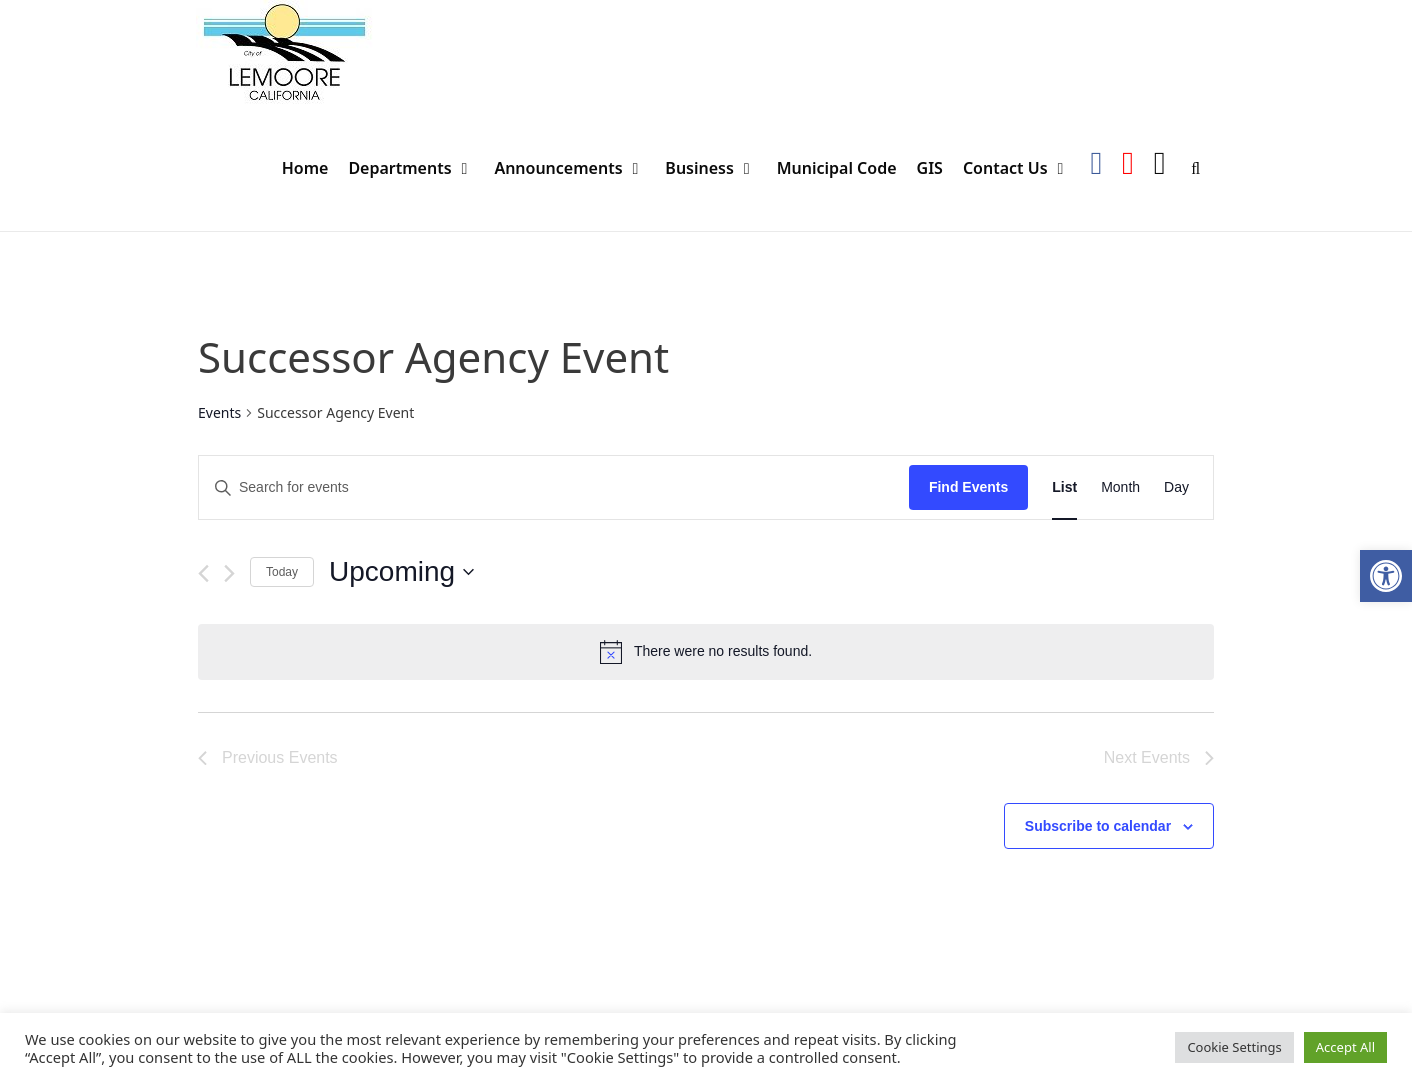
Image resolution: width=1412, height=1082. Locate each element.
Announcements (574, 168)
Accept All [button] (1345, 1047)
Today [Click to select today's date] (282, 572)
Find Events (968, 487)
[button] (1386, 576)
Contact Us (1021, 168)
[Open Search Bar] (1195, 168)
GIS (930, 168)
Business (715, 168)
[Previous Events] (203, 573)
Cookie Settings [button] (1234, 1047)
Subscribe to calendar (1098, 826)
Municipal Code (837, 168)
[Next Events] (229, 573)
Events (219, 412)
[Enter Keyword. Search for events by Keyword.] (554, 487)
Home (305, 168)
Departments (416, 168)
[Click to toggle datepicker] (401, 572)
